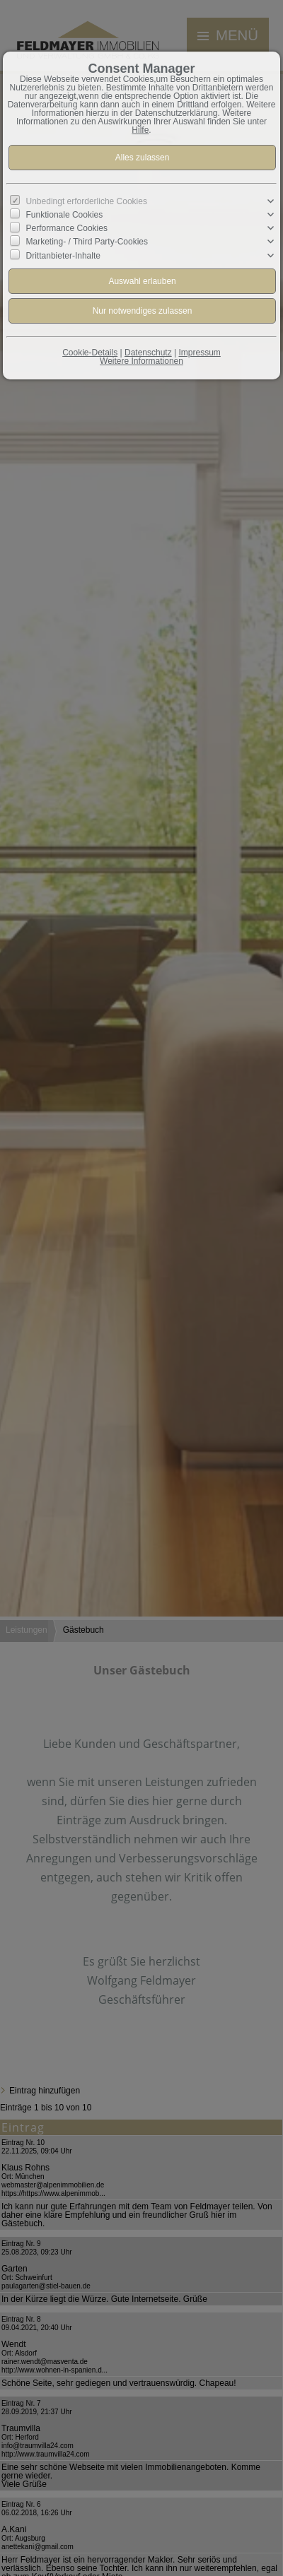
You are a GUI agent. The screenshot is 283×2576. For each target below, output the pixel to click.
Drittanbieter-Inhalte (63, 255)
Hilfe (140, 130)
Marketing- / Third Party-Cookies (87, 242)
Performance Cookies (67, 228)
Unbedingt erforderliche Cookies (86, 201)
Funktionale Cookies (64, 215)
